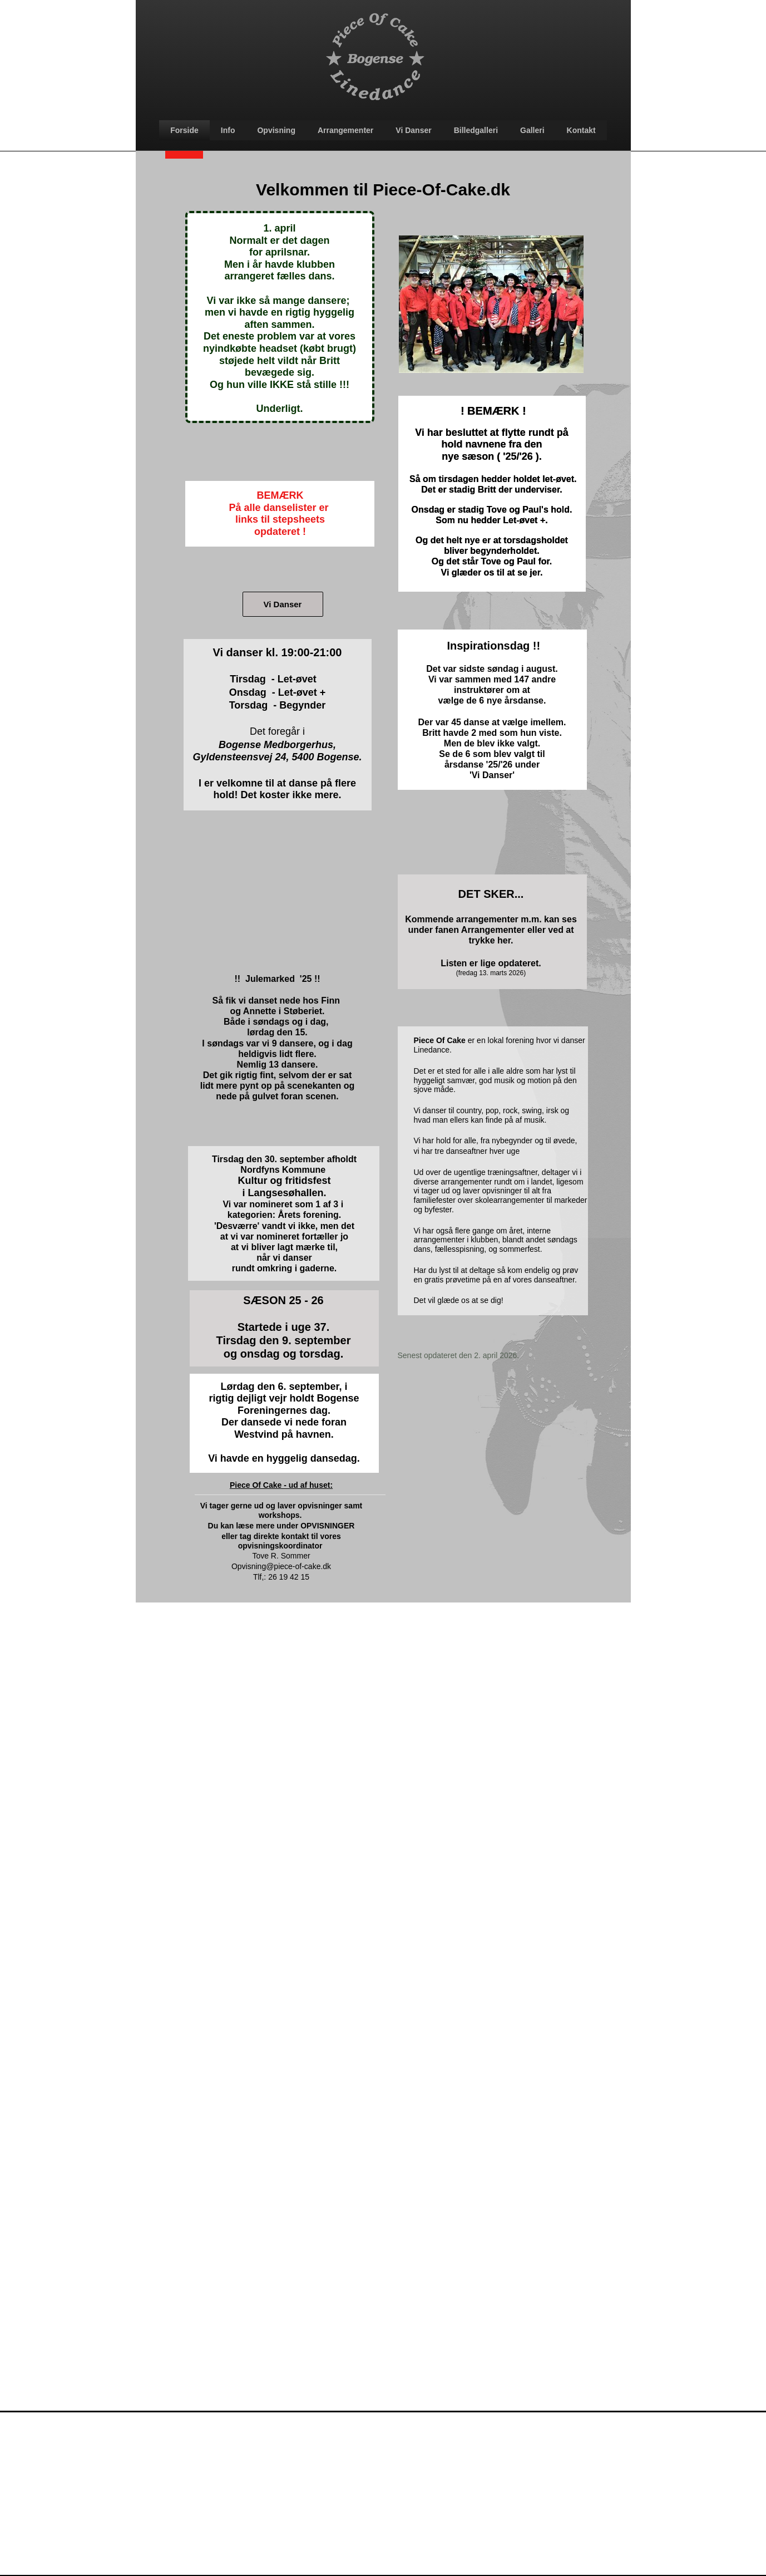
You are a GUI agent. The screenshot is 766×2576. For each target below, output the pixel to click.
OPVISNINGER (327, 1525)
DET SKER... (491, 894)
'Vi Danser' (492, 775)
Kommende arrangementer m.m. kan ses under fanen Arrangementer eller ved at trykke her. (491, 930)
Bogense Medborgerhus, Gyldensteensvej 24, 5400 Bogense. (277, 751)
